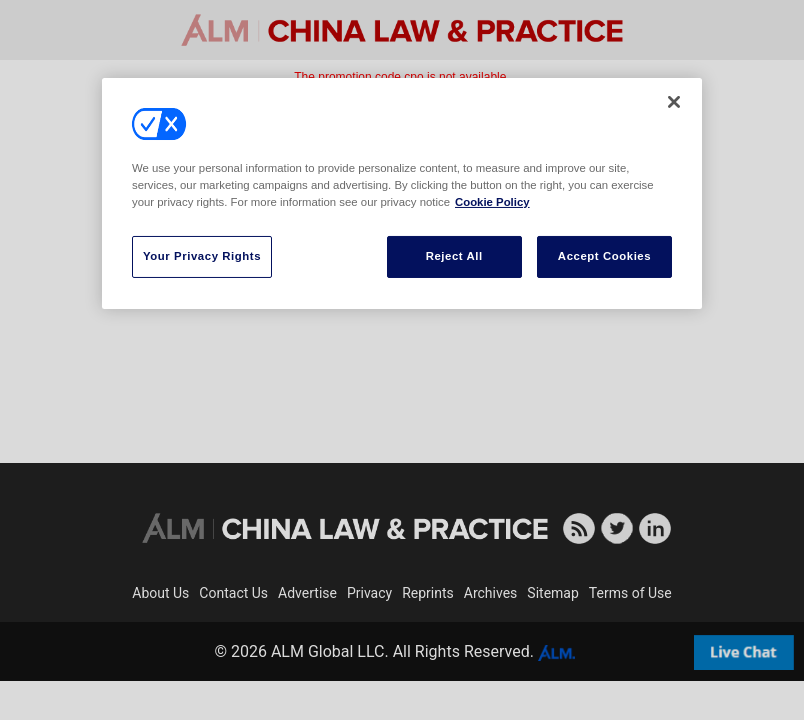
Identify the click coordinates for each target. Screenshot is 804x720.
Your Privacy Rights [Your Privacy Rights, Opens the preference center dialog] (202, 256)
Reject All (454, 256)
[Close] (674, 102)
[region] (402, 193)
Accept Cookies (604, 256)
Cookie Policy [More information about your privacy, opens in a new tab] (492, 202)
